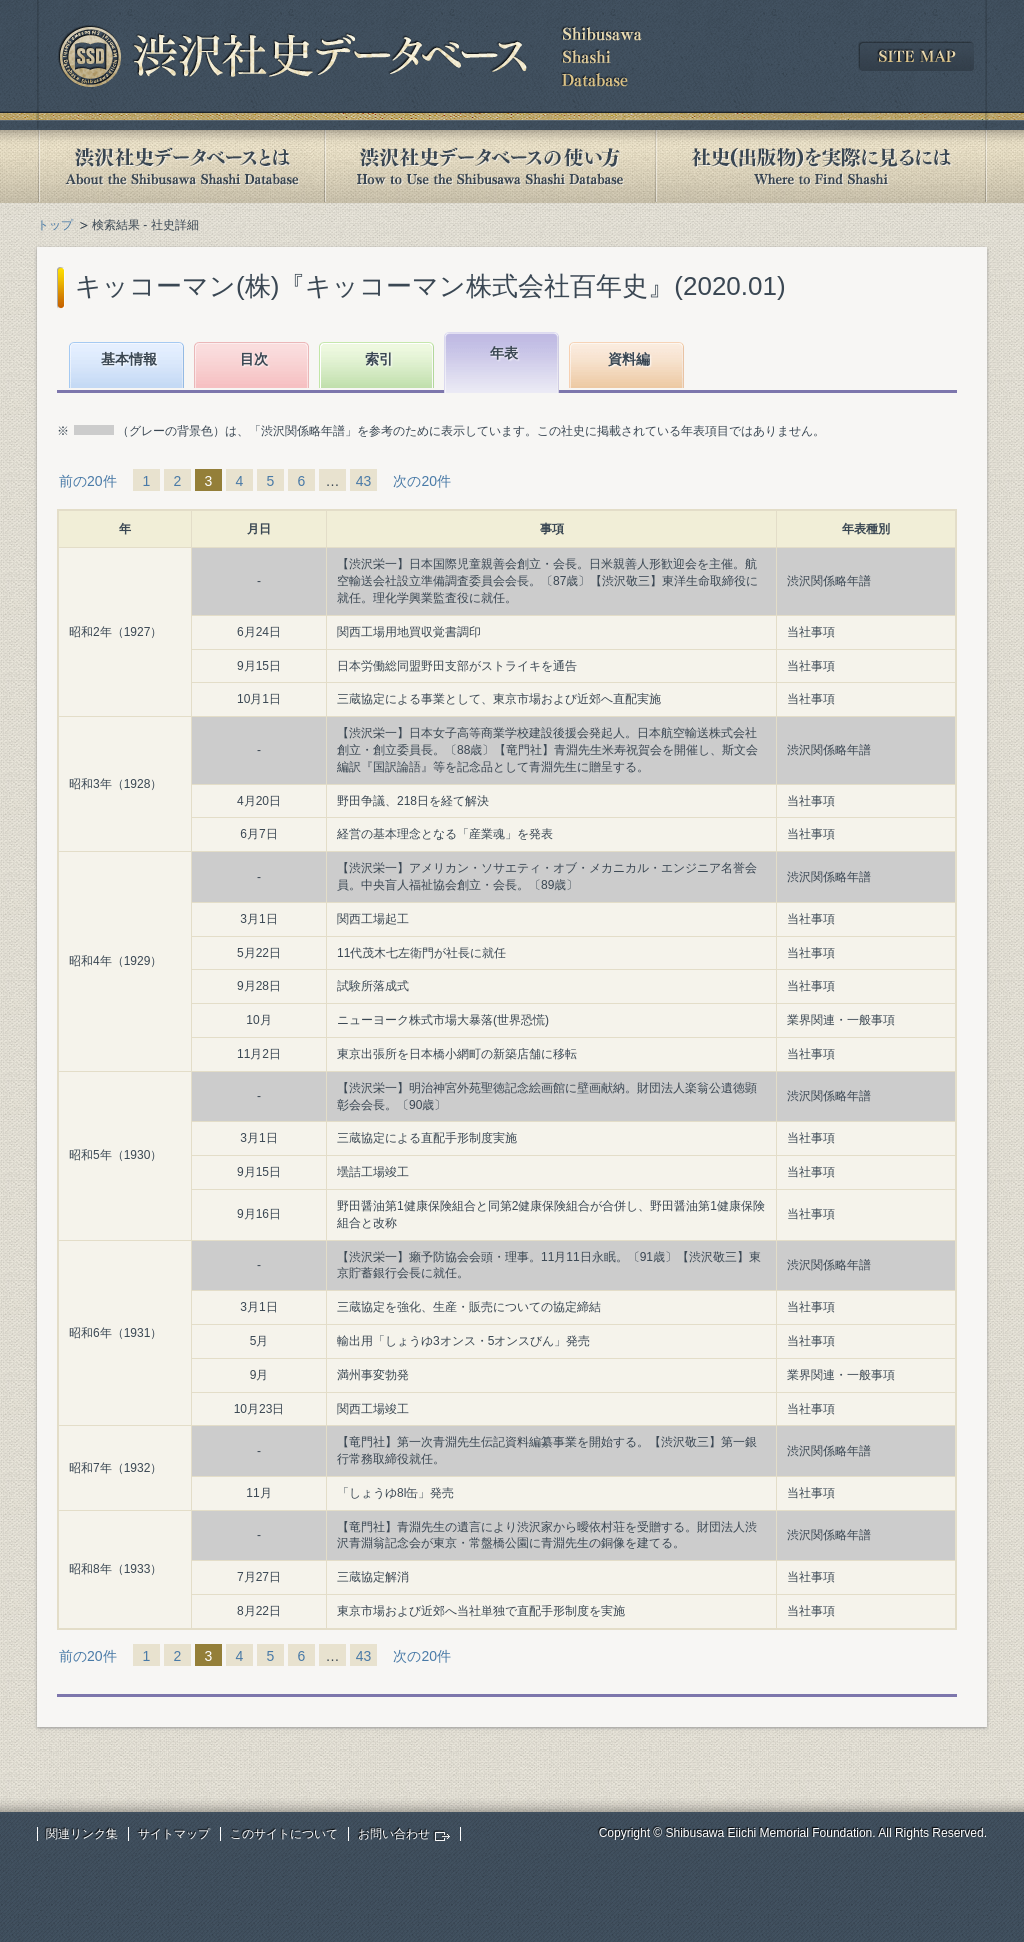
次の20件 (422, 481)
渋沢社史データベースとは (180, 166)
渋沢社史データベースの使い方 (490, 166)
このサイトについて (284, 1834)
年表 (504, 353)
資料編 (629, 359)
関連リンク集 (82, 1834)
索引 (379, 359)
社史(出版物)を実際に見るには (821, 166)
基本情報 (129, 359)
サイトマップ (174, 1834)
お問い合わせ (394, 1834)
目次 (254, 359)
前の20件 (88, 481)
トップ (55, 225)
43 (364, 481)
